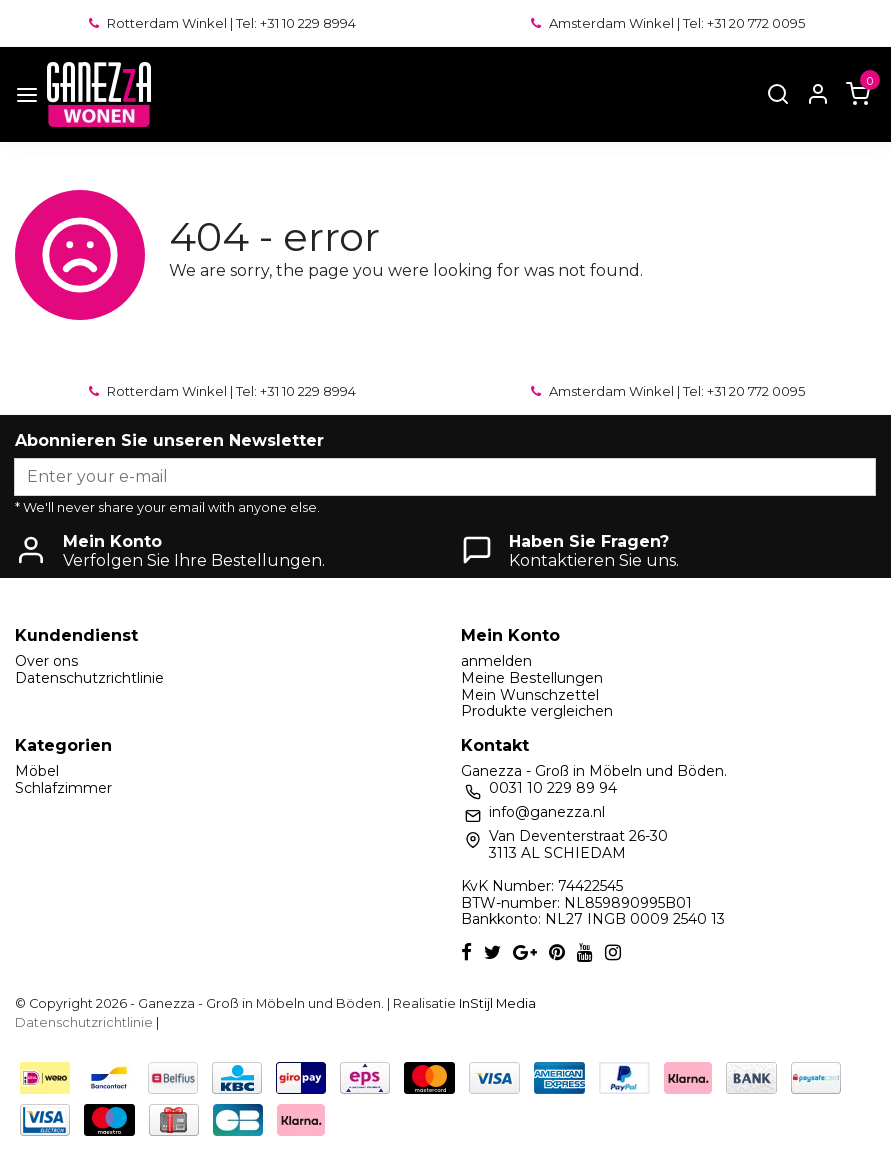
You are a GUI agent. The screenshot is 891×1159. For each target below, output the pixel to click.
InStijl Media (496, 1003)
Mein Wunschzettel (530, 695)
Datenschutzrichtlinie (89, 678)
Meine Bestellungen (532, 678)
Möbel (37, 771)
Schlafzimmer (63, 788)
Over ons (46, 661)
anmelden (496, 661)
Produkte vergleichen (537, 711)
